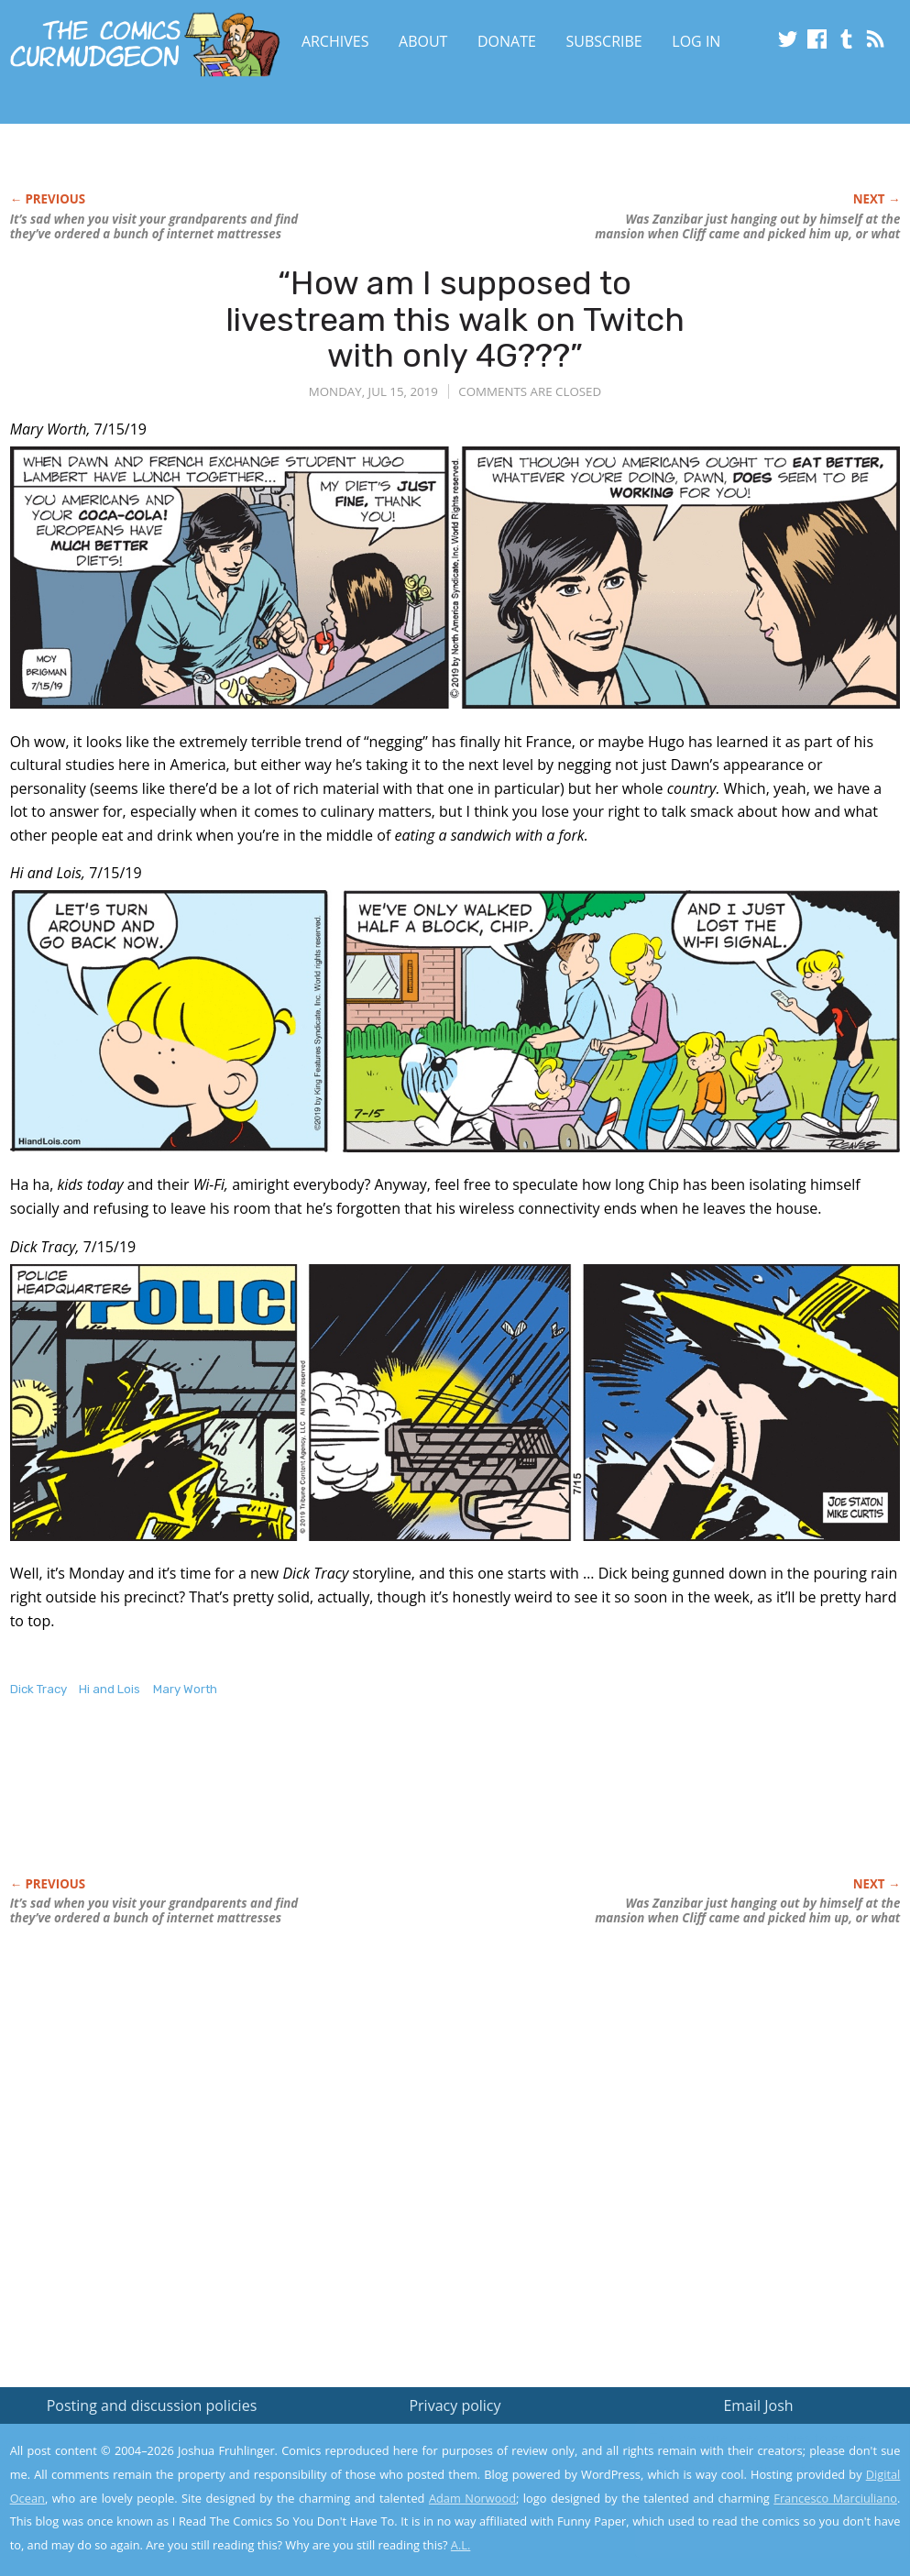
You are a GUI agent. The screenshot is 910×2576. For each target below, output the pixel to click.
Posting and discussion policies (152, 2405)
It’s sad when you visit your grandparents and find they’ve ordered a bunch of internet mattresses (154, 226)
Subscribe (604, 41)
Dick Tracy (38, 1689)
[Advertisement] (343, 1806)
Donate (506, 41)
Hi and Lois (109, 1689)
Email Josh (758, 2405)
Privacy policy (454, 2405)
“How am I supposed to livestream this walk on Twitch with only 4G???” (455, 319)
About (423, 41)
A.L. (461, 2545)
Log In (696, 41)
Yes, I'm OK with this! (754, 2507)
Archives (335, 41)
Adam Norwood (472, 2498)
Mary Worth (185, 1689)
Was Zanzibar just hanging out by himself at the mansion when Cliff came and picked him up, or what (747, 226)
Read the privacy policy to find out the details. (746, 2461)
